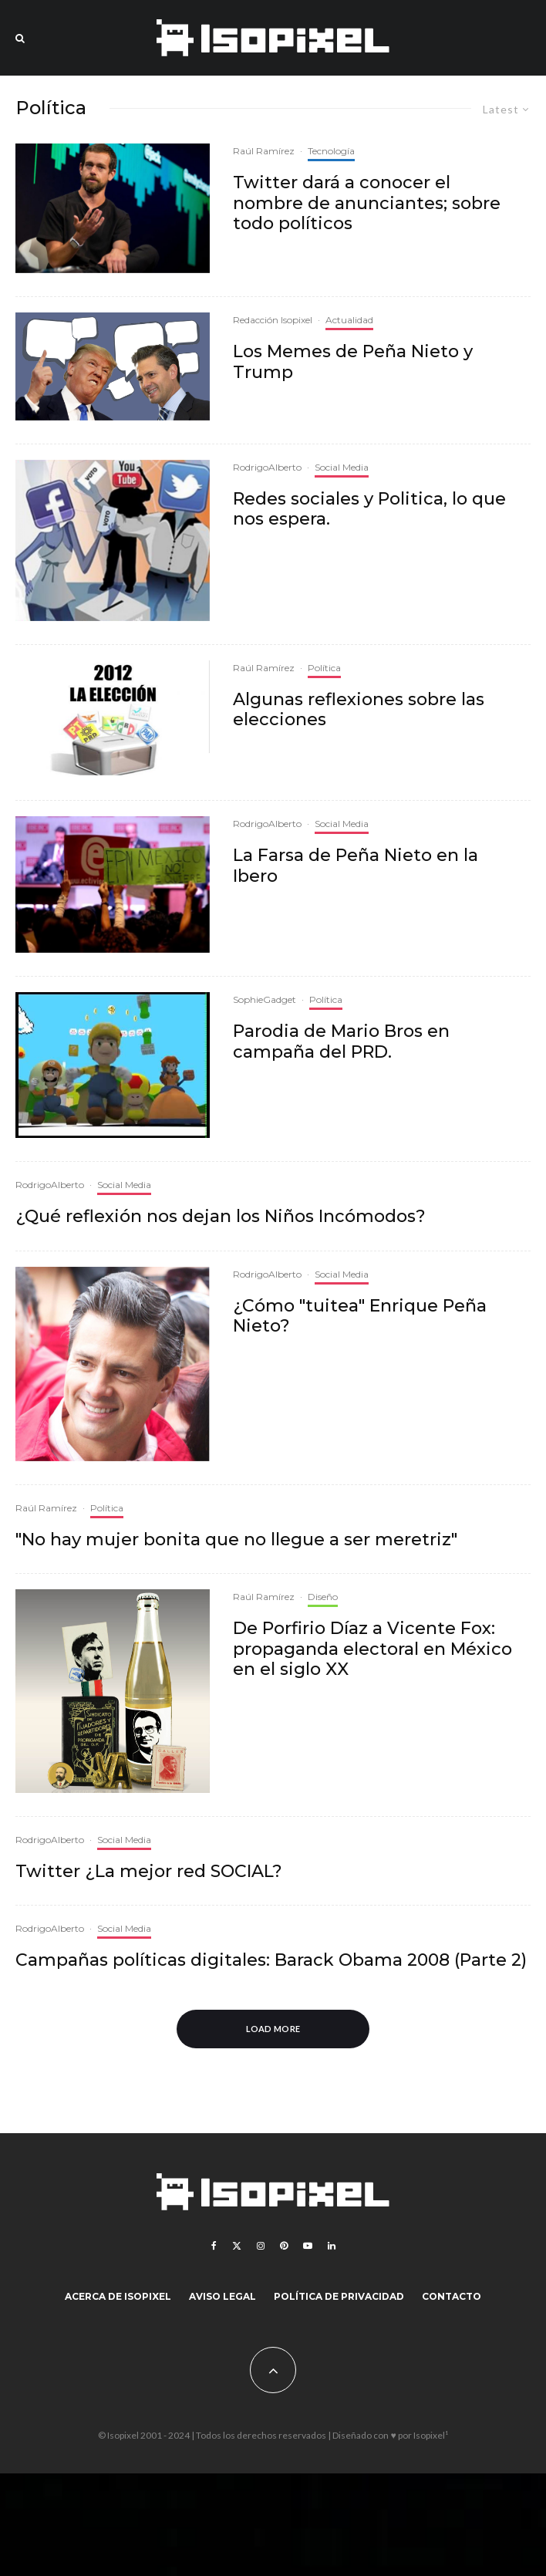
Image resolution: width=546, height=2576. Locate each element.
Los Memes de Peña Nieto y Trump (353, 362)
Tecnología (331, 151)
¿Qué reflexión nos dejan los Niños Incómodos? (220, 1217)
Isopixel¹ (430, 2435)
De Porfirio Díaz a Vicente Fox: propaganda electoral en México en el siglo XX (372, 1649)
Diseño (323, 1596)
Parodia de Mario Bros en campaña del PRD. (341, 1041)
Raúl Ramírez (264, 151)
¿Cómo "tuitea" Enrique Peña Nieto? (360, 1316)
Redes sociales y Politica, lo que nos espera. (369, 509)
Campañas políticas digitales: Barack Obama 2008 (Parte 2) (271, 1960)
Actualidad (349, 320)
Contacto (451, 2296)
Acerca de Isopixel (118, 2296)
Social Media (342, 467)
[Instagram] (260, 2245)
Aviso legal (222, 2296)
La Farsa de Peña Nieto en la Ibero (355, 866)
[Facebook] (214, 2245)
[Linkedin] (331, 2245)
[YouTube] (307, 2245)
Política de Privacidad (339, 2296)
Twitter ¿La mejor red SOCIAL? (148, 1872)
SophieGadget (264, 999)
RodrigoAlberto (267, 467)
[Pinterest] (283, 2245)
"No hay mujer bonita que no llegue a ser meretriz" (236, 1540)
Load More (273, 2029)
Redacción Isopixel (272, 320)
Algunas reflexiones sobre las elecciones (358, 710)
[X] (236, 2245)
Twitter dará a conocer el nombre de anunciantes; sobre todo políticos (367, 203)
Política (324, 668)
